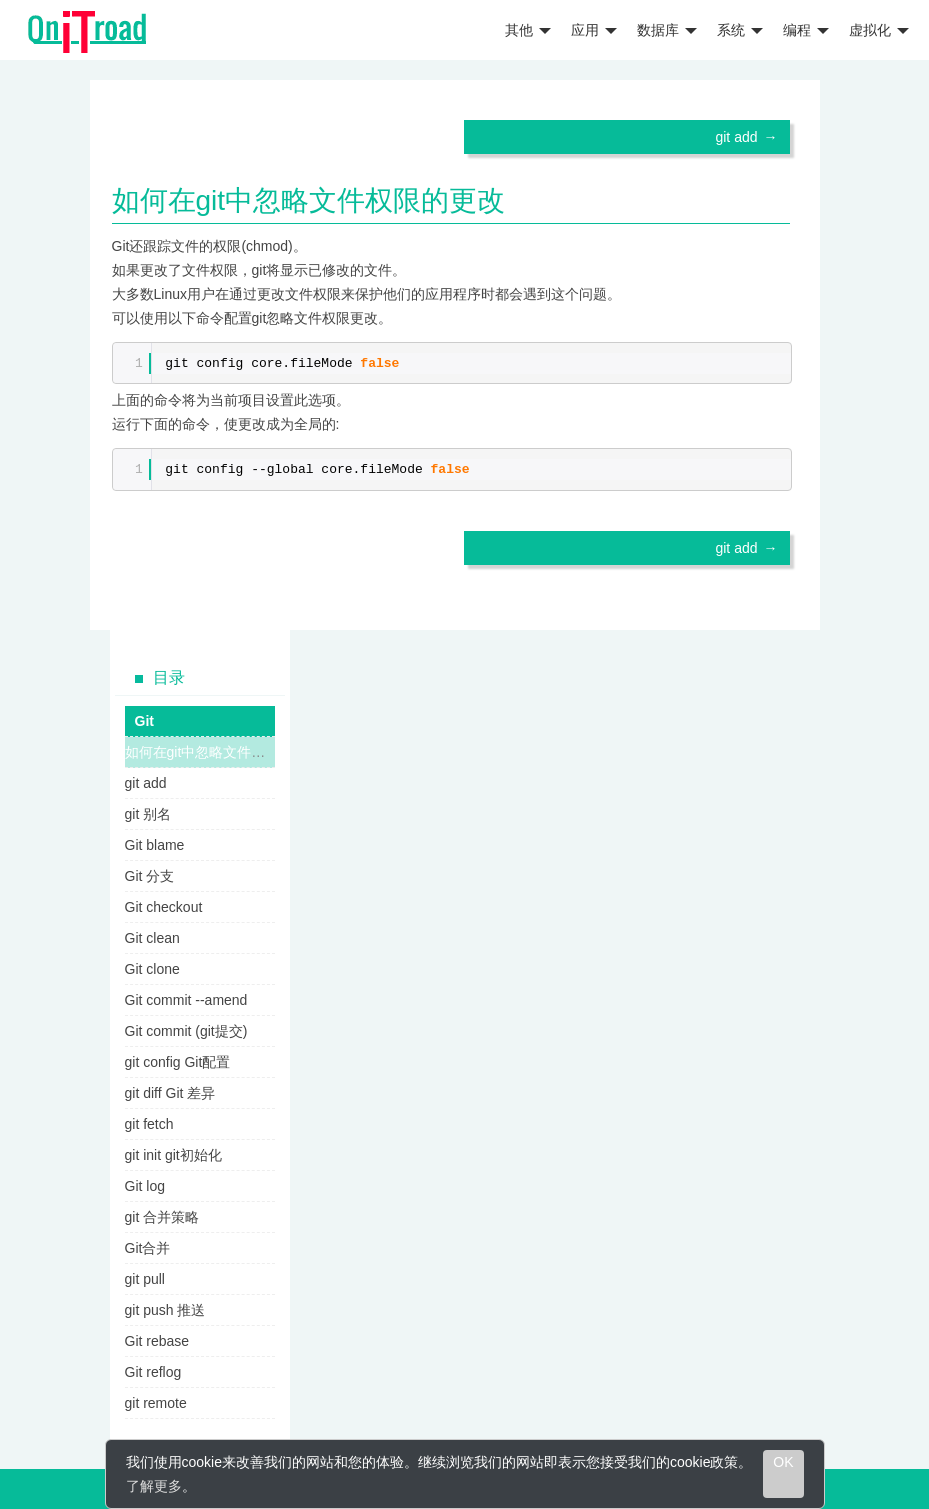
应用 (594, 30)
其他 (528, 30)
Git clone (152, 969)
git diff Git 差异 (170, 1093)
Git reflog (153, 1372)
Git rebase (157, 1341)
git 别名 (148, 814)
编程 (806, 30)
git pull (145, 1279)
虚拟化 (879, 30)
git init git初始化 (173, 1155)
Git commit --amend (186, 1000)
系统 (740, 30)
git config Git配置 (178, 1062)
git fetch (149, 1124)
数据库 (667, 30)
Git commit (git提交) (186, 1031)
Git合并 (148, 1248)
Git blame (155, 845)
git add (736, 137)
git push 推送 (165, 1310)
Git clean (152, 938)
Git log (145, 1186)
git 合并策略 (162, 1217)
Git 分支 (150, 876)
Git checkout (164, 907)
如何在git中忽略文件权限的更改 (223, 752)
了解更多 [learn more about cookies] (154, 1486)
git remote (156, 1403)
